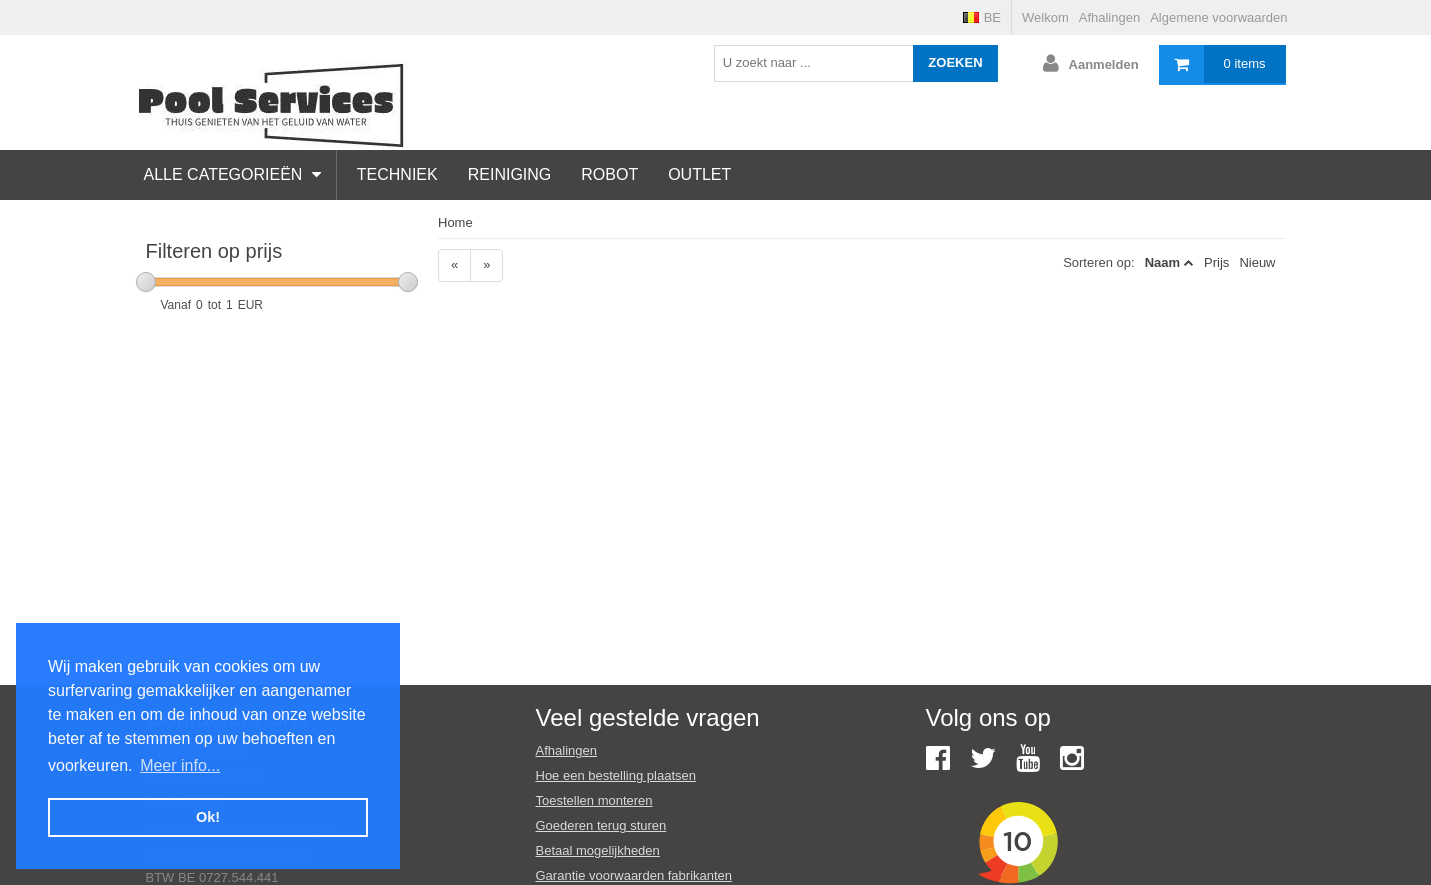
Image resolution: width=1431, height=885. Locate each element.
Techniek (397, 174)
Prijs (1216, 262)
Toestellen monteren (594, 800)
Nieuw (1257, 262)
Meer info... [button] (180, 765)
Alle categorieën (232, 174)
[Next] (486, 265)
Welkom (1045, 17)
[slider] (146, 282)
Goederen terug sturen (601, 825)
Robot (609, 174)
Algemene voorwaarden (1218, 17)
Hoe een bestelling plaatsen (616, 775)
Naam (1162, 262)
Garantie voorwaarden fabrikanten (634, 875)
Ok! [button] (208, 817)
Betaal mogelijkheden (598, 850)
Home (455, 222)
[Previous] (454, 265)
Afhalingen (1109, 17)
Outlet (699, 174)
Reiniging (510, 174)
